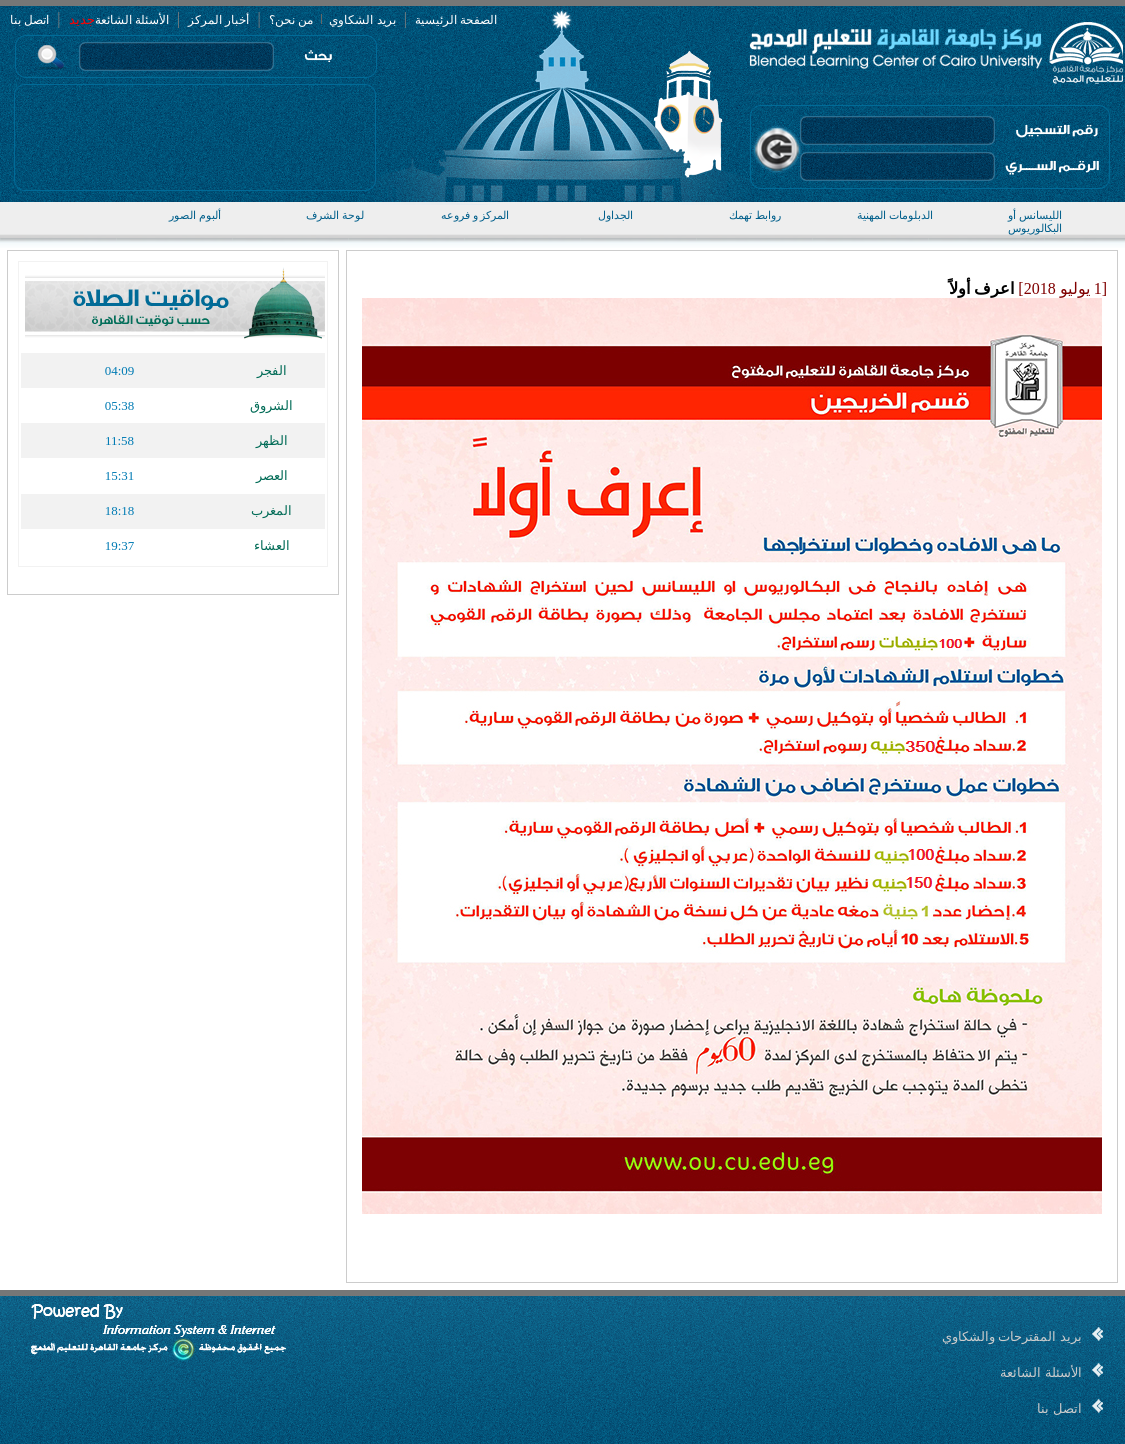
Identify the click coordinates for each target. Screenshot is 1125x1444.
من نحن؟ (291, 20)
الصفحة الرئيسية (456, 20)
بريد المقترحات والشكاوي (1012, 1336)
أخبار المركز (218, 20)
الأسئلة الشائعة (132, 20)
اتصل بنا (29, 20)
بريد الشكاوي (361, 20)
